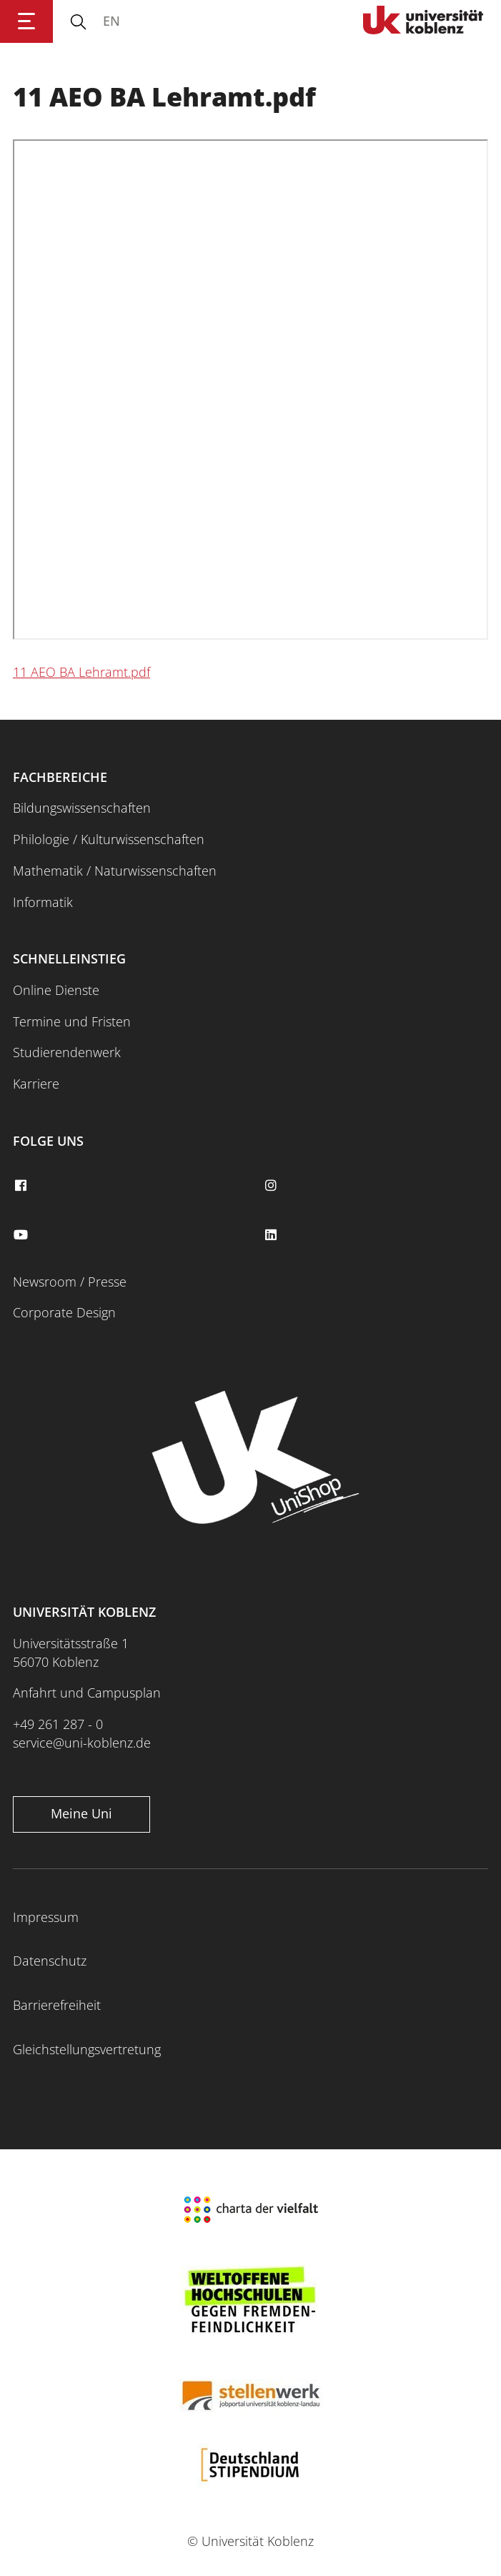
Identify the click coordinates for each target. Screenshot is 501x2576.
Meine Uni (81, 1813)
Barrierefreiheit (57, 2004)
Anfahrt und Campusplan (87, 1692)
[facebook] (22, 1185)
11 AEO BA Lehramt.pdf (81, 671)
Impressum (46, 1917)
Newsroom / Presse (70, 1281)
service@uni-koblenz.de (82, 1742)
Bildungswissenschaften (82, 807)
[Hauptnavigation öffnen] (26, 21)
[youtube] (22, 1235)
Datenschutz (49, 1960)
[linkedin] (273, 1235)
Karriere (36, 1083)
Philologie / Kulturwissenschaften (108, 839)
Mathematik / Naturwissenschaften (115, 870)
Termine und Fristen (72, 1021)
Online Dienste (56, 990)
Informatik (43, 902)
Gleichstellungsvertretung (87, 2049)
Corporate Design (64, 1312)
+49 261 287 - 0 (58, 1724)
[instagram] (273, 1185)
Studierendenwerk (67, 1052)
